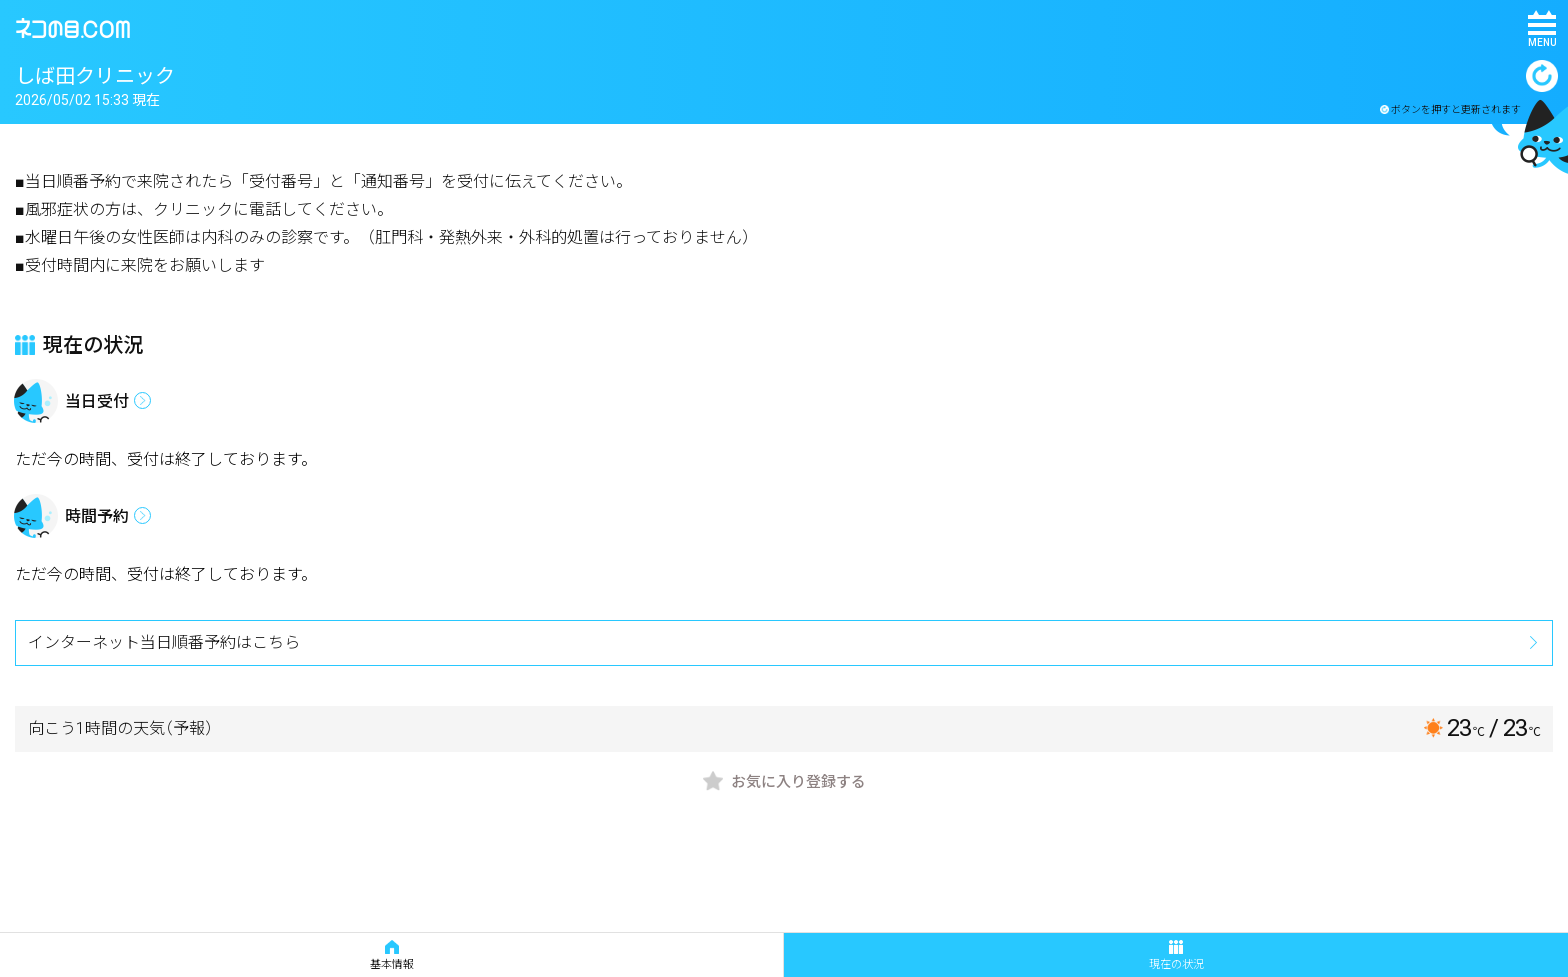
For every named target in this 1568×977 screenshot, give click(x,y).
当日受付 (97, 401)
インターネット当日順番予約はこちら (164, 642)
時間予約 (97, 516)
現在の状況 (1176, 955)
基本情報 (392, 955)
